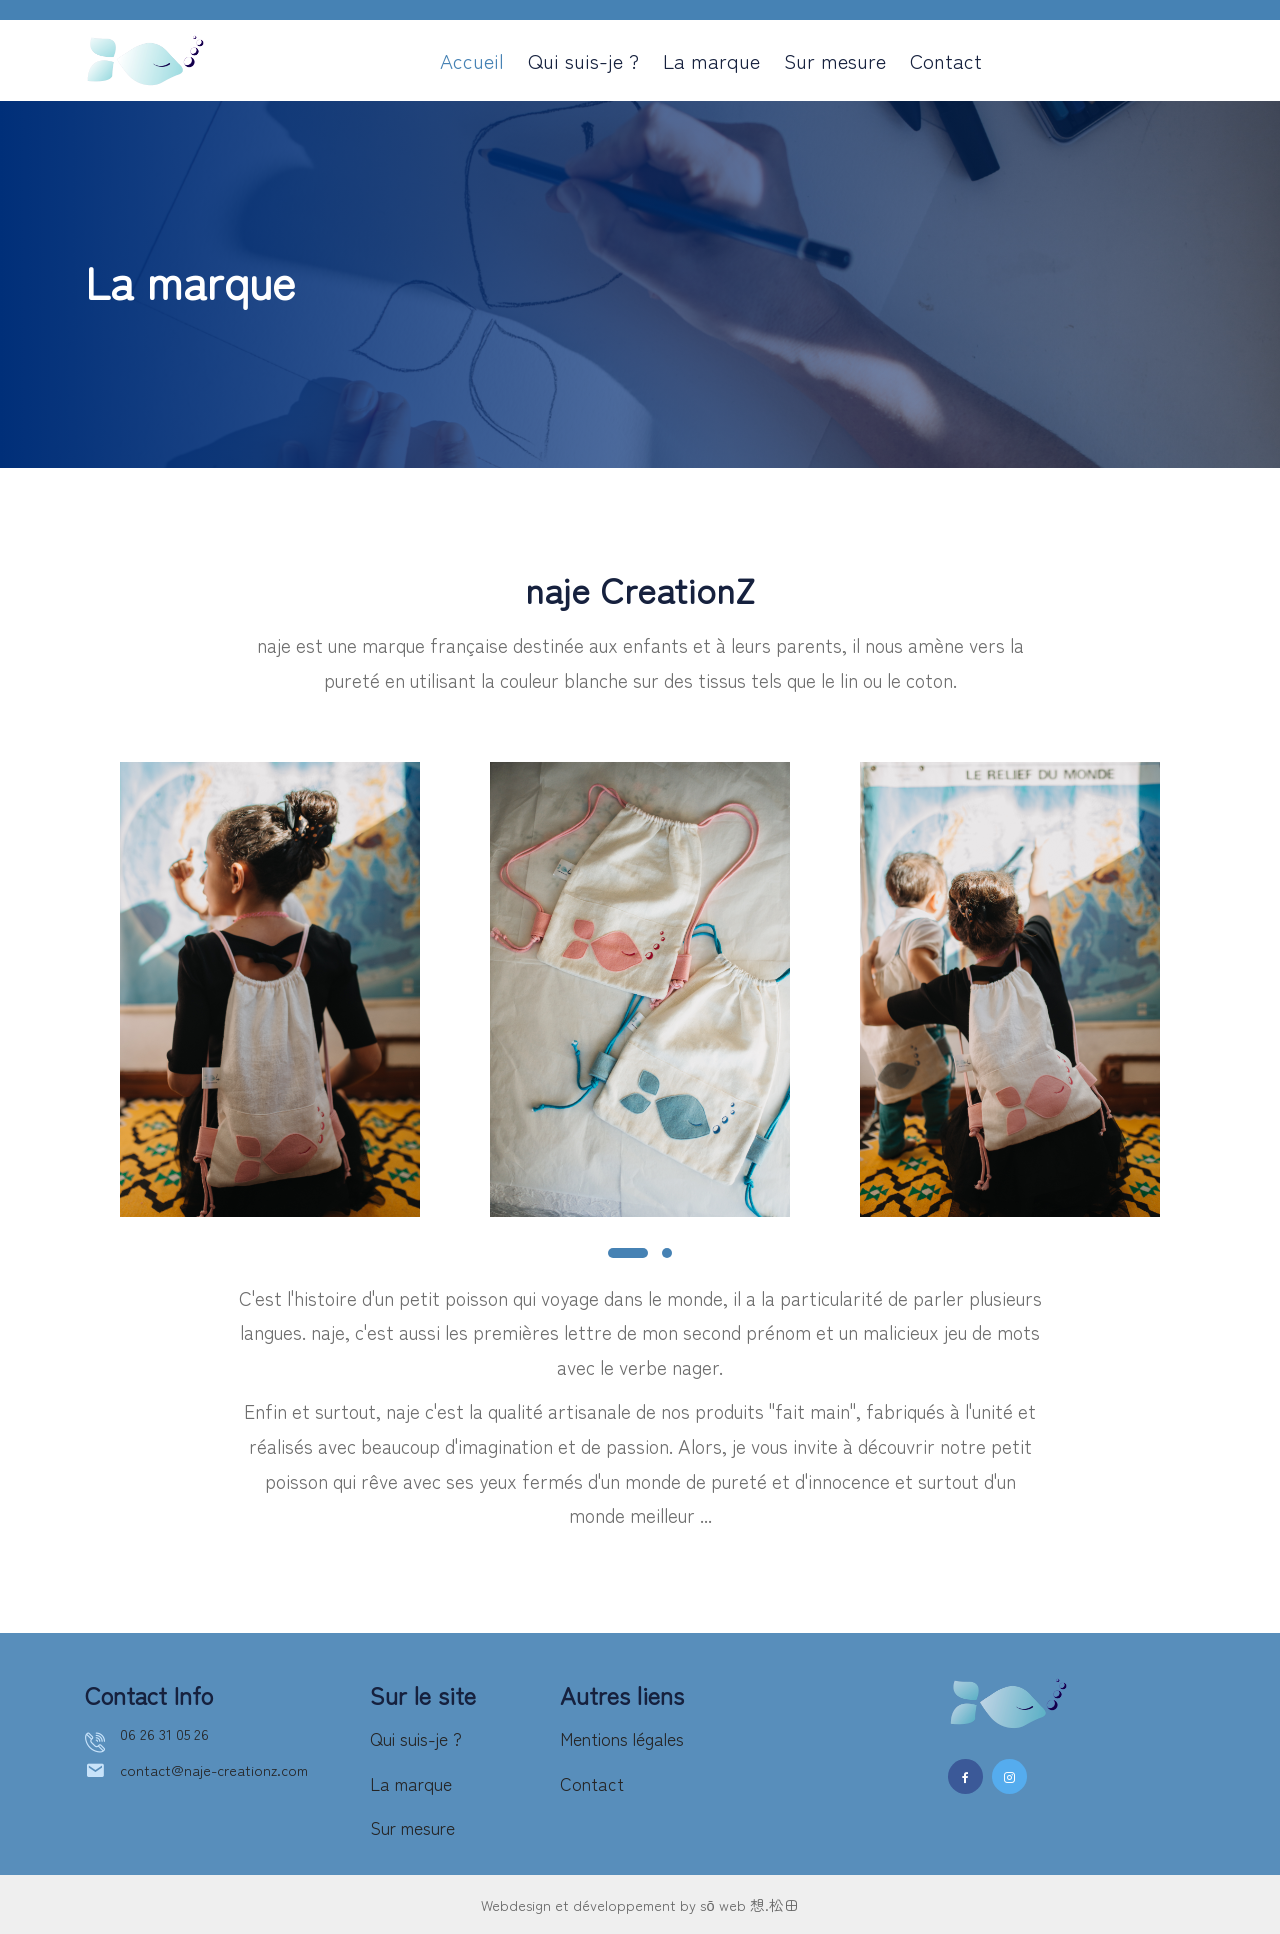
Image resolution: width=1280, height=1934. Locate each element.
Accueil (472, 60)
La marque (711, 60)
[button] (628, 1253)
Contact (946, 60)
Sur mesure (835, 60)
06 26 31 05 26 (167, 1735)
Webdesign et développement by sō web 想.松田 (640, 1904)
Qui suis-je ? (583, 60)
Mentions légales (629, 1738)
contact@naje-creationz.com (220, 1774)
